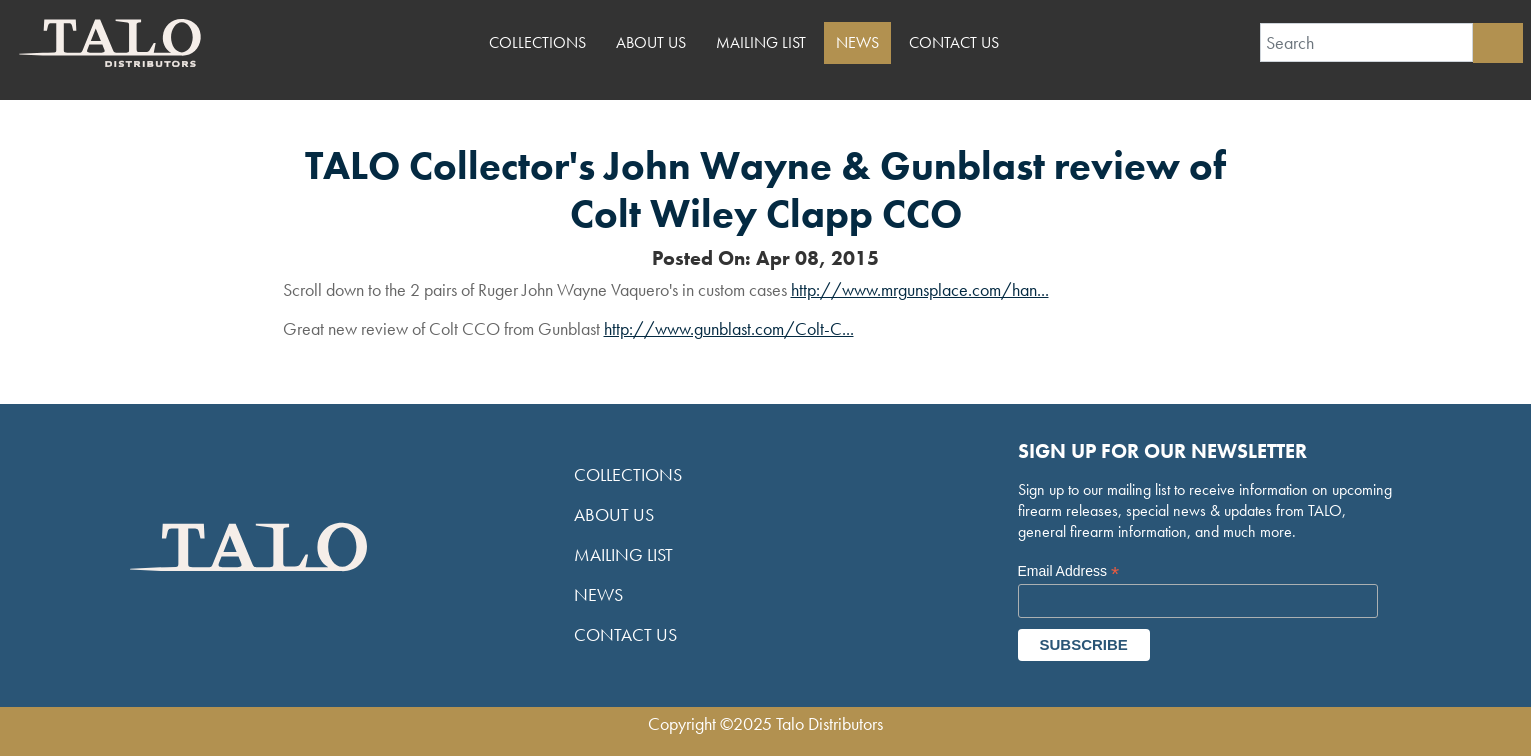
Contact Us (954, 42)
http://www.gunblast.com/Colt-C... (729, 328)
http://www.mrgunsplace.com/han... (920, 289)
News (857, 42)
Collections (537, 42)
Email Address (1069, 571)
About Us (651, 42)
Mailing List (761, 42)
